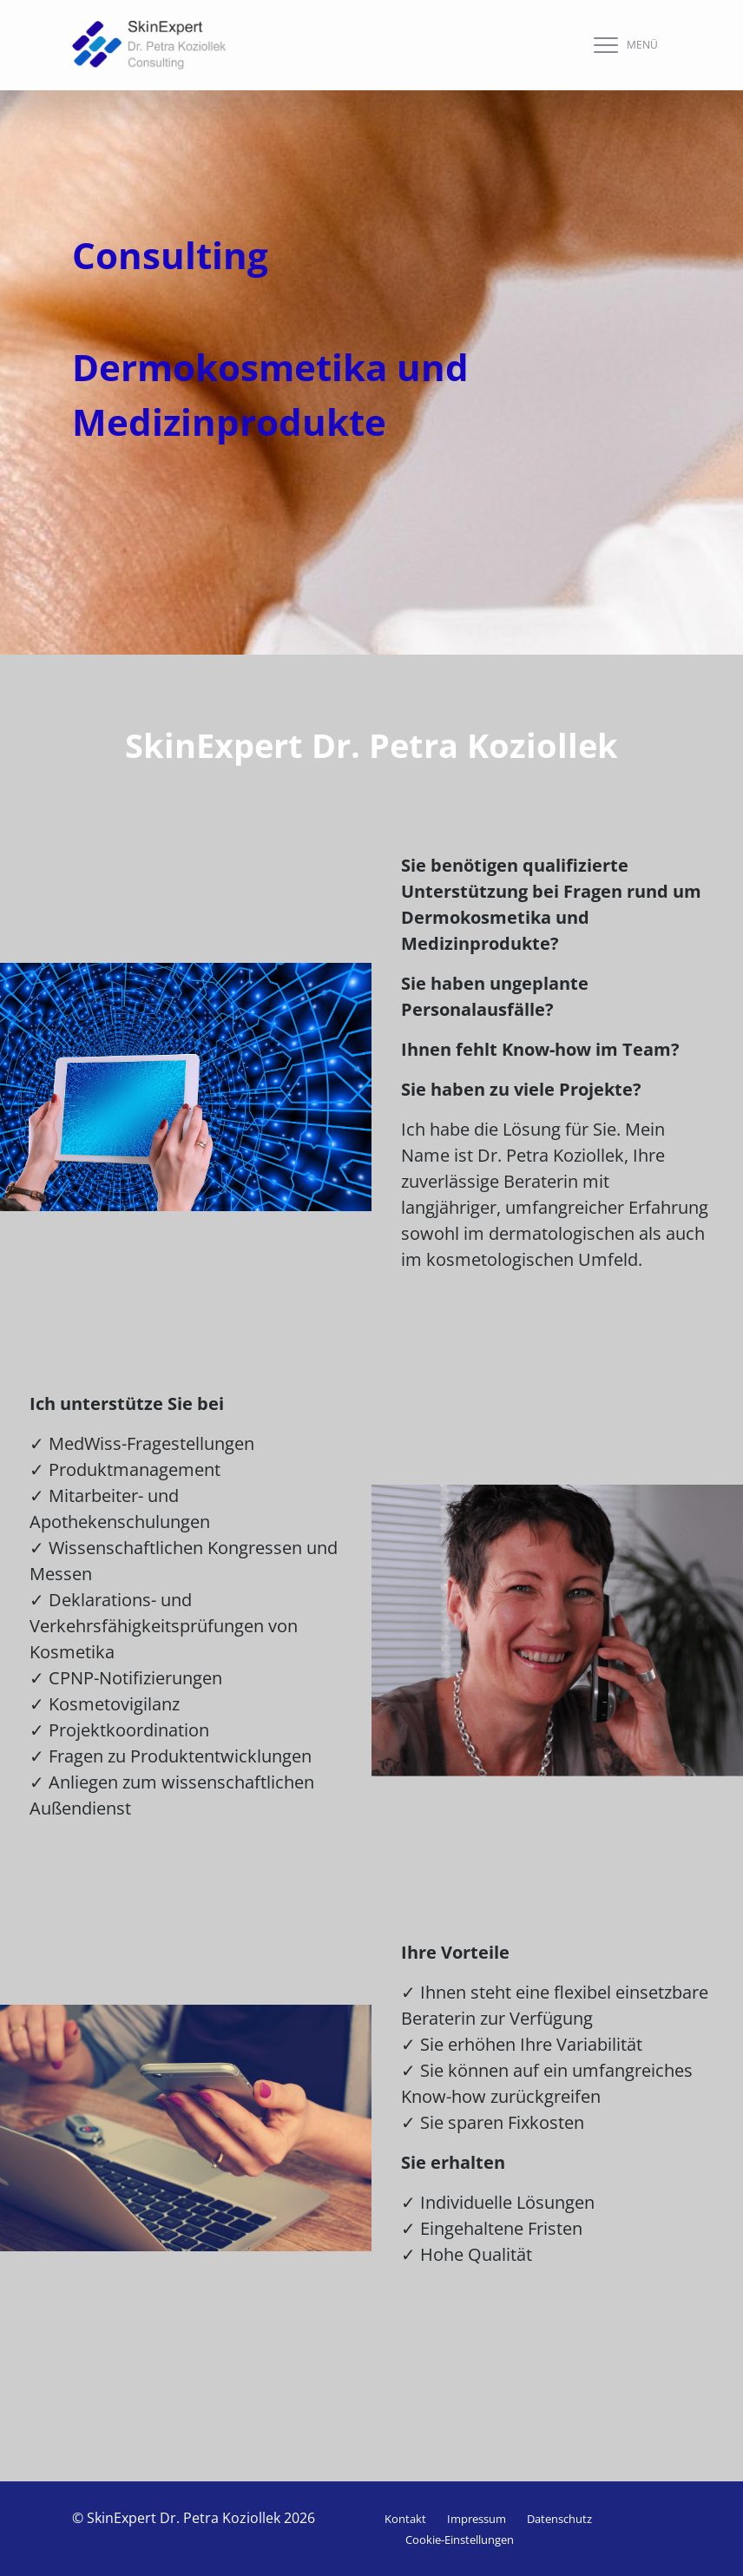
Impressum (476, 2519)
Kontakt (405, 2519)
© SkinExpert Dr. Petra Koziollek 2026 (193, 2517)
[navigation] (621, 45)
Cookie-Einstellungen (459, 2539)
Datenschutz (559, 2519)
